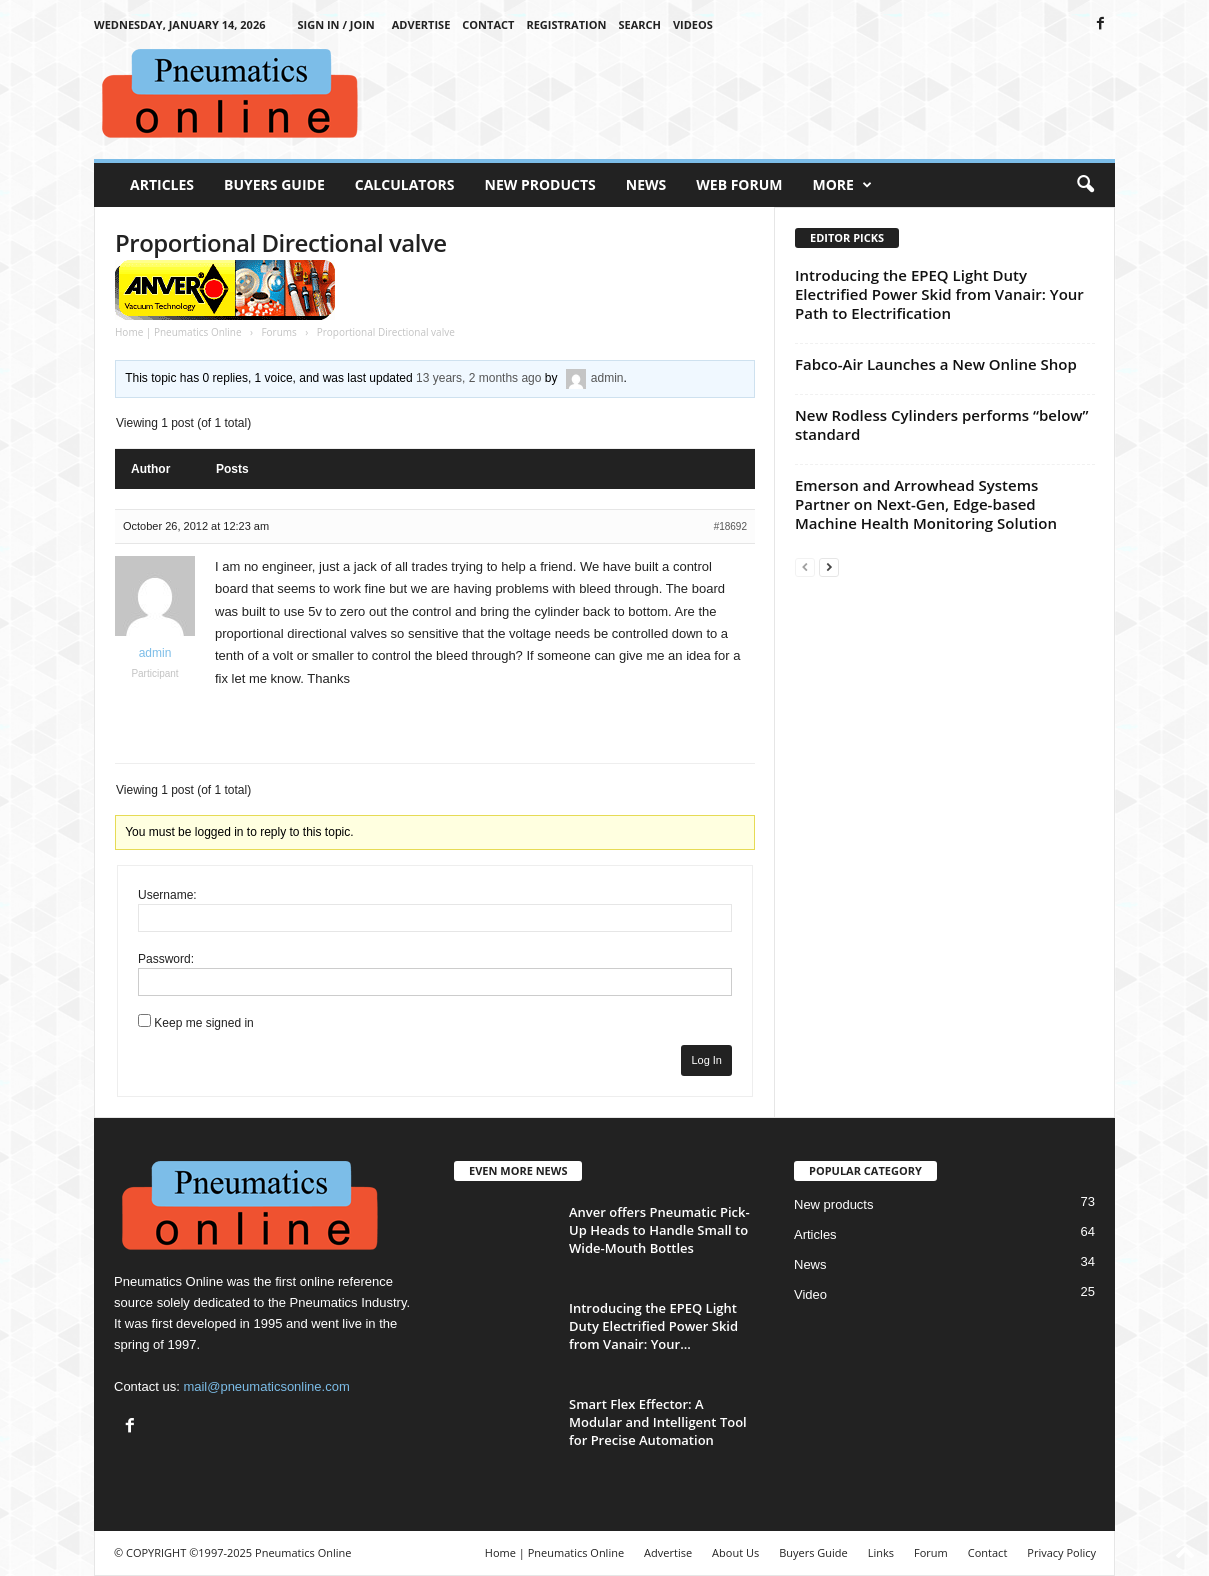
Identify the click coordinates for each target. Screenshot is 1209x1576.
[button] (1085, 185)
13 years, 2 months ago (478, 378)
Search (639, 24)
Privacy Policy (1061, 1552)
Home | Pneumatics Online (178, 332)
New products (833, 1204)
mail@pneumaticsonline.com (266, 1386)
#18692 (730, 526)
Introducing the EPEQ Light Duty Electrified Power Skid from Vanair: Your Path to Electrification (939, 294)
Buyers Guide (274, 184)
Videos (693, 24)
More (842, 185)
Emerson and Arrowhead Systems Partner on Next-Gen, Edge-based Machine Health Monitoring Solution (926, 504)
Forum (931, 1552)
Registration (566, 24)
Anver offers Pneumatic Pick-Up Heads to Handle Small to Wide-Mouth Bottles (659, 1230)
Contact (488, 24)
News (646, 184)
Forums (278, 332)
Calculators (405, 184)
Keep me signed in (203, 1023)
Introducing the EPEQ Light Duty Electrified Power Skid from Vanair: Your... (653, 1326)
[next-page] (829, 566)
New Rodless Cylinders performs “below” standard (941, 424)
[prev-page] (805, 566)
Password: (166, 959)
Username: (167, 895)
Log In (706, 1060)
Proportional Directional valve (281, 242)
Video (810, 1294)
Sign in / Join (335, 24)
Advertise (421, 24)
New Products (540, 184)
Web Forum (739, 184)
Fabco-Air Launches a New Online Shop (936, 364)
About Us (735, 1552)
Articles (162, 184)
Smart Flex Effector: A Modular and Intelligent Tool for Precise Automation (658, 1422)
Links (881, 1552)
